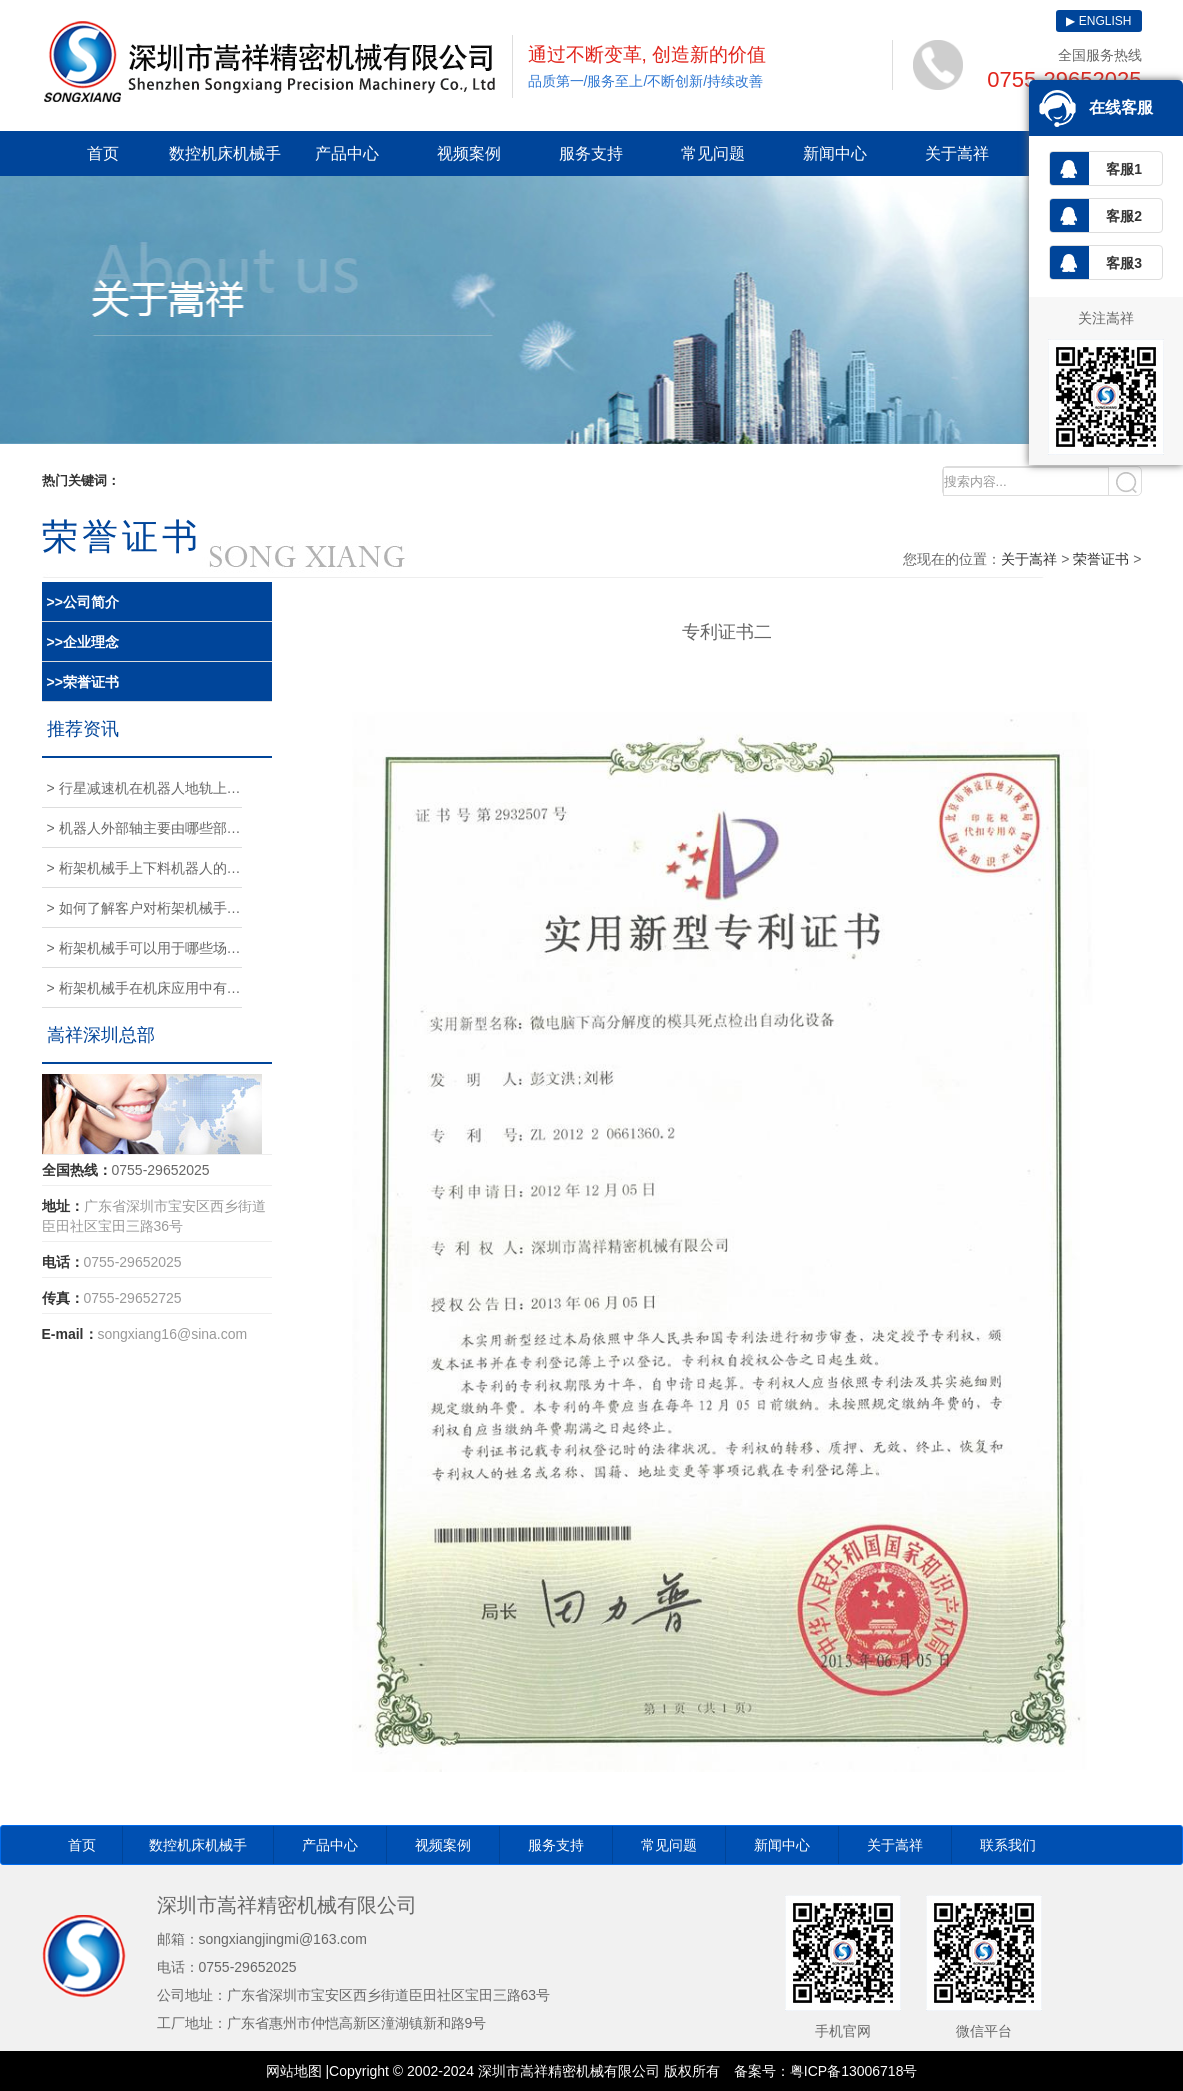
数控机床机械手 (225, 153)
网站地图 (294, 2071)
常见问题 (713, 153)
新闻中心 (835, 153)
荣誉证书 (1101, 559)
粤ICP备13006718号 (854, 2071)
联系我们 (1008, 1845)
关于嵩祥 (957, 153)
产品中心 (347, 153)
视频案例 (469, 153)
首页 (103, 153)
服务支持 (591, 153)
